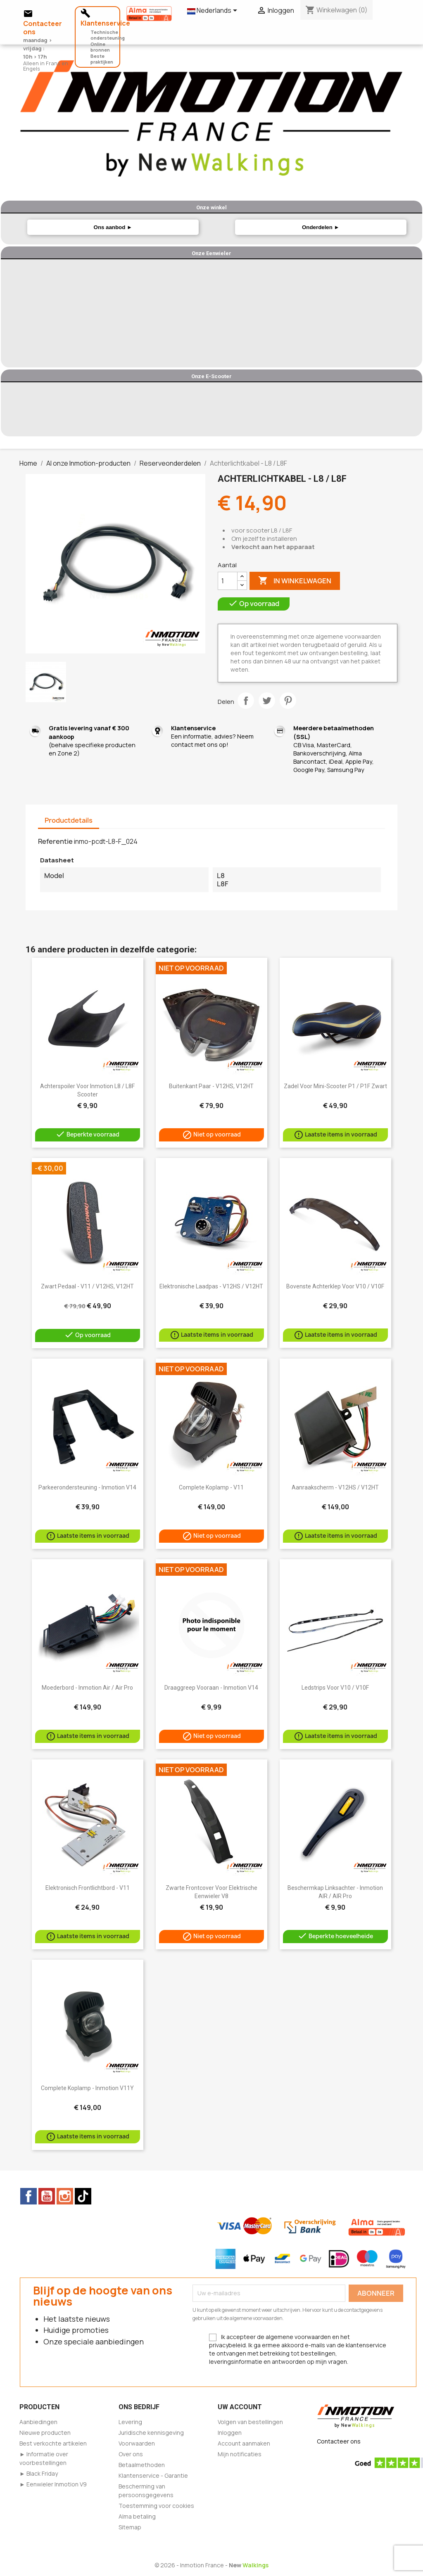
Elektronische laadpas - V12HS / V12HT (211, 1286)
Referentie (55, 841)
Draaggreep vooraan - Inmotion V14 (211, 1687)
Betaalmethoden (142, 2465)
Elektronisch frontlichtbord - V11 (87, 1888)
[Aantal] (228, 581)
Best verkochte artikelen (53, 2443)
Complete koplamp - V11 (211, 1487)
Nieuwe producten (45, 2432)
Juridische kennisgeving (151, 2432)
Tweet (267, 700)
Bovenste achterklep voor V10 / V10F (335, 1286)
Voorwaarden (137, 2443)
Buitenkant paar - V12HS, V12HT (211, 1086)
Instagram (65, 2196)
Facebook (28, 2196)
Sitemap (130, 2527)
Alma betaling (137, 2516)
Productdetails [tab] (69, 820)
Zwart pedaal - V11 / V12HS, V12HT (87, 1286)
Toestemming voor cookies (156, 2506)
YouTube (46, 2196)
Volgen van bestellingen (250, 2422)
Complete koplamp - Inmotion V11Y (87, 2088)
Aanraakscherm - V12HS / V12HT (335, 1487)
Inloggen (230, 2432)
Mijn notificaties (239, 2454)
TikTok (83, 2196)
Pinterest (288, 700)
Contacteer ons (339, 2441)
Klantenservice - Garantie (153, 2475)
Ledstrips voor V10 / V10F (335, 1687)
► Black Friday (38, 2473)
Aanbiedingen (38, 2422)
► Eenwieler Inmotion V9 (53, 2484)
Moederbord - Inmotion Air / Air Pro (87, 1687)
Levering (130, 2422)
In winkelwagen (294, 580)
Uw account (240, 2407)
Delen (246, 700)
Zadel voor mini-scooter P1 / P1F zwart (335, 1086)
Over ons (131, 2454)
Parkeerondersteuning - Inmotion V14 (87, 1487)
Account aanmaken (244, 2443)
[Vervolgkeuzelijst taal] (213, 11)
